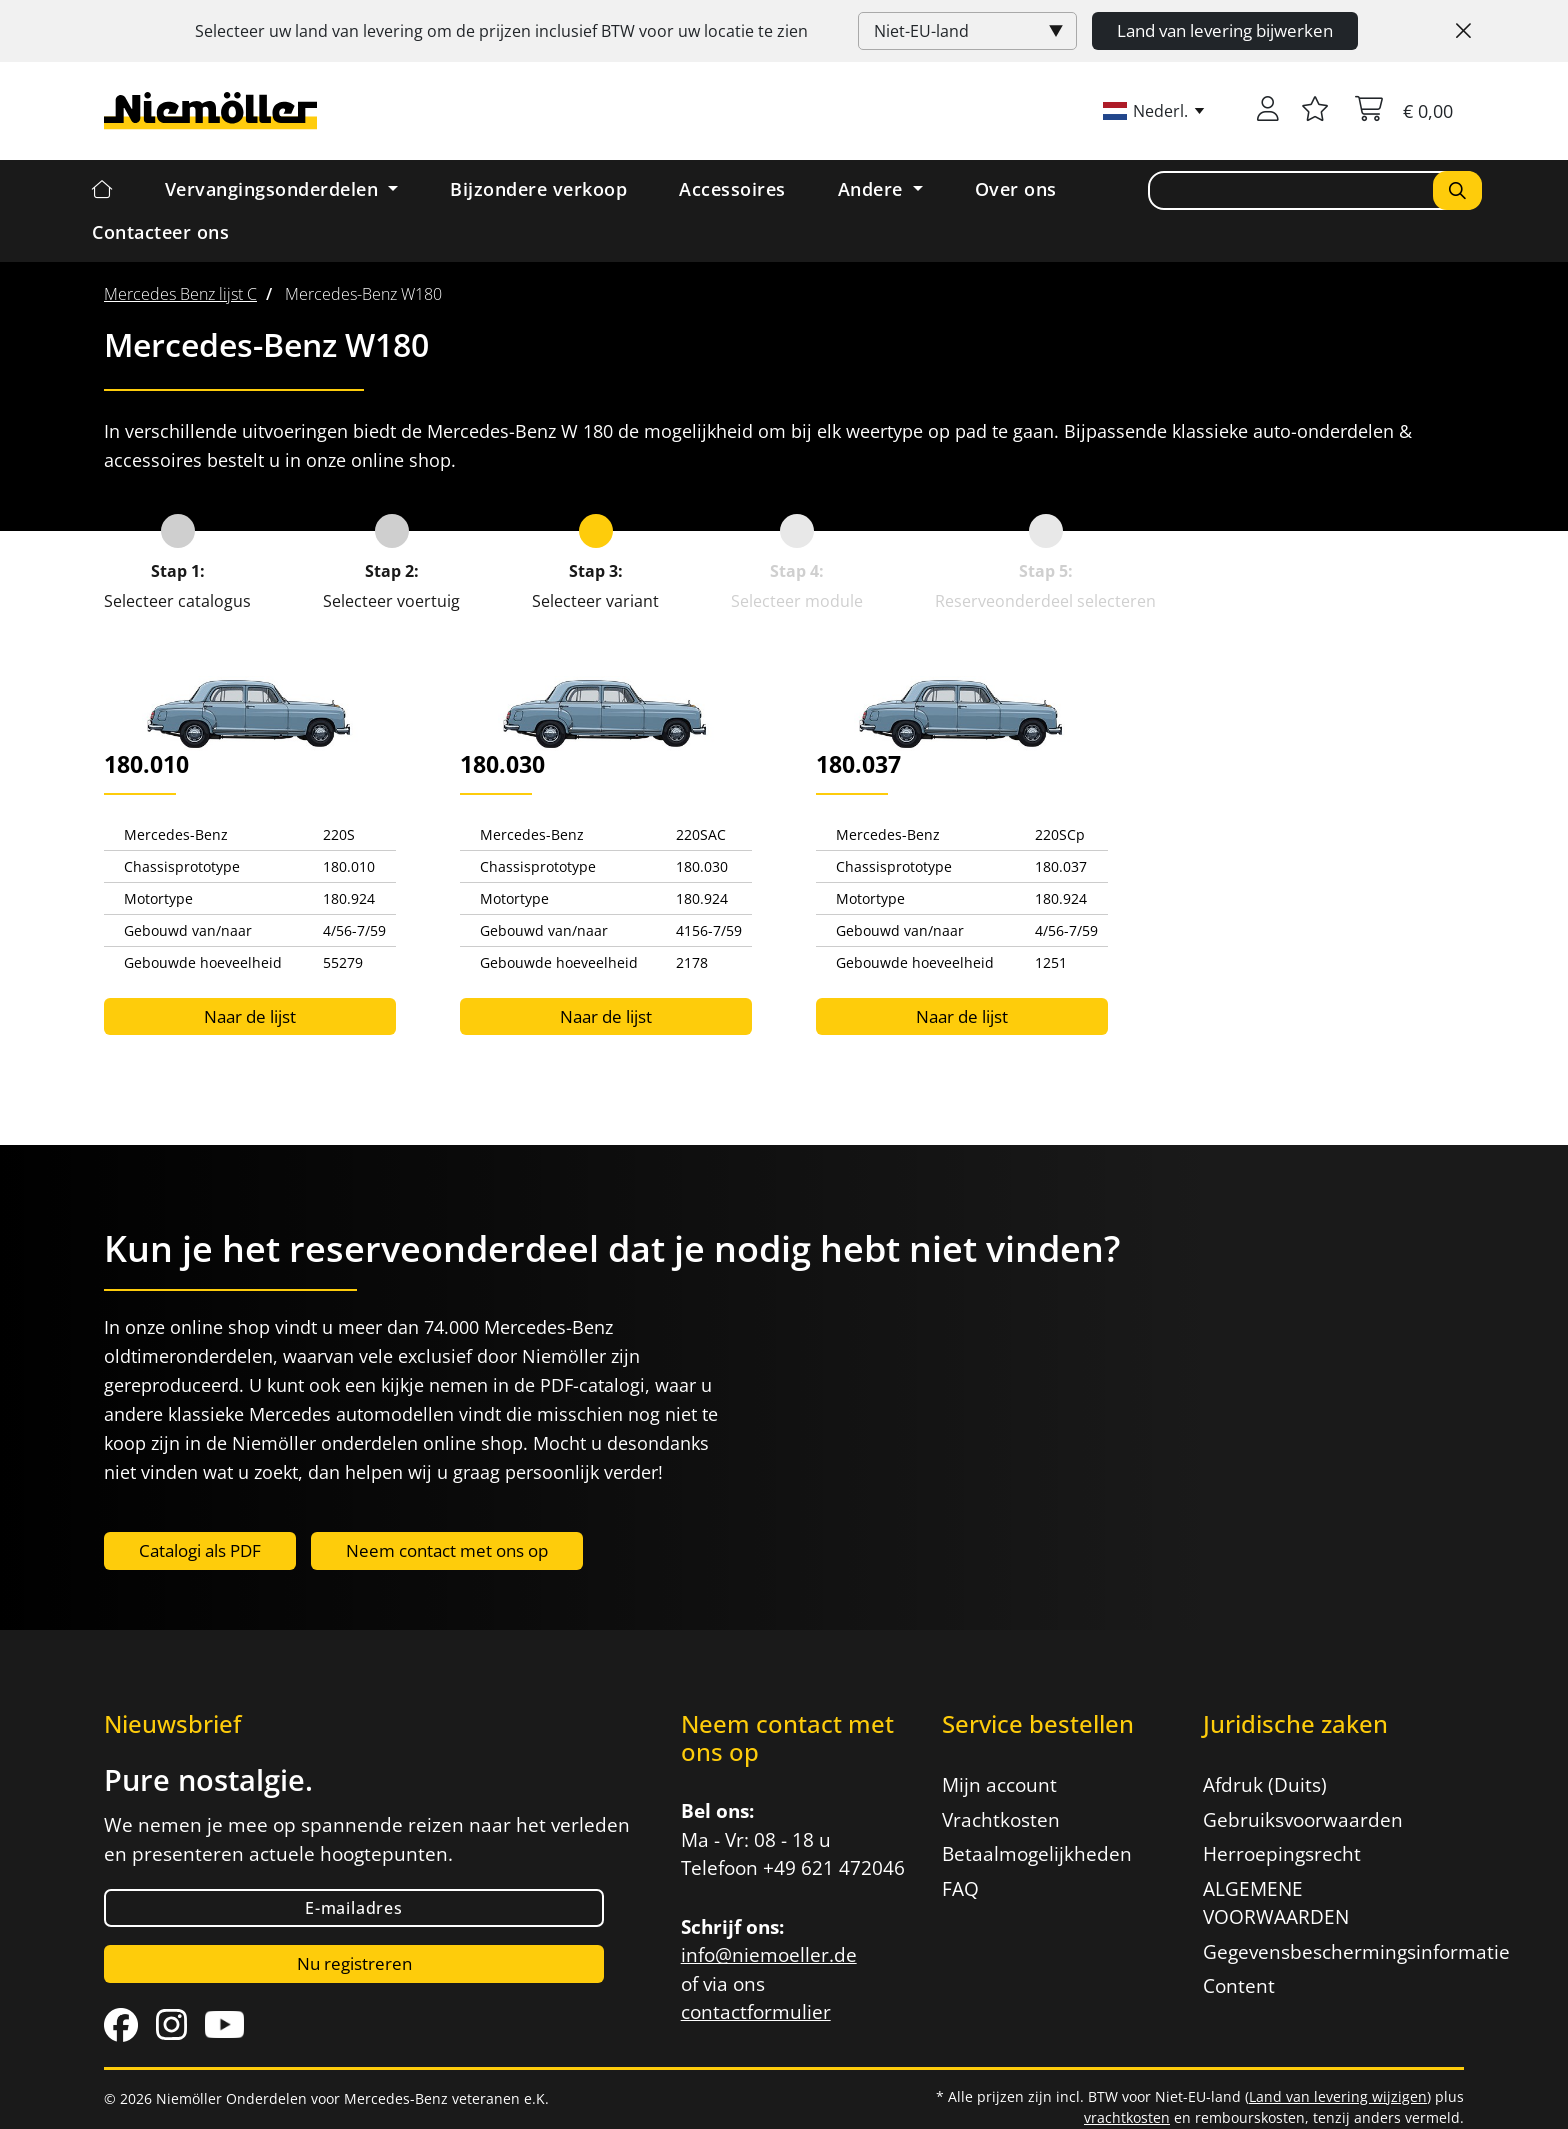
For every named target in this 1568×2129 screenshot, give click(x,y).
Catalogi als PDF (200, 1550)
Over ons (1016, 189)
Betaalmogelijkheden (1037, 1854)
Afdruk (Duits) (1265, 1785)
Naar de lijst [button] (250, 1016)
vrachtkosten (1127, 2117)
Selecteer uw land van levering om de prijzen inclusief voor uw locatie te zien (501, 31)
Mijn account (999, 1785)
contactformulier (756, 2012)
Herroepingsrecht (1282, 1854)
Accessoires (732, 189)
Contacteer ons (160, 232)
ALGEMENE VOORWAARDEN (1276, 1903)
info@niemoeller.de (769, 1955)
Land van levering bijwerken (1225, 30)
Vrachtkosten (1001, 1820)
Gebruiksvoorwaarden (1303, 1820)
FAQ (960, 1889)
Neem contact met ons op (447, 1550)
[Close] (1463, 31)
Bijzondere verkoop (538, 189)
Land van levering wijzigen (1338, 2096)
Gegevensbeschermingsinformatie (1321, 1952)
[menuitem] (180, 294)
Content (1239, 1986)
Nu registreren (354, 1963)
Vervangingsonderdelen (274, 189)
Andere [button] (873, 189)
